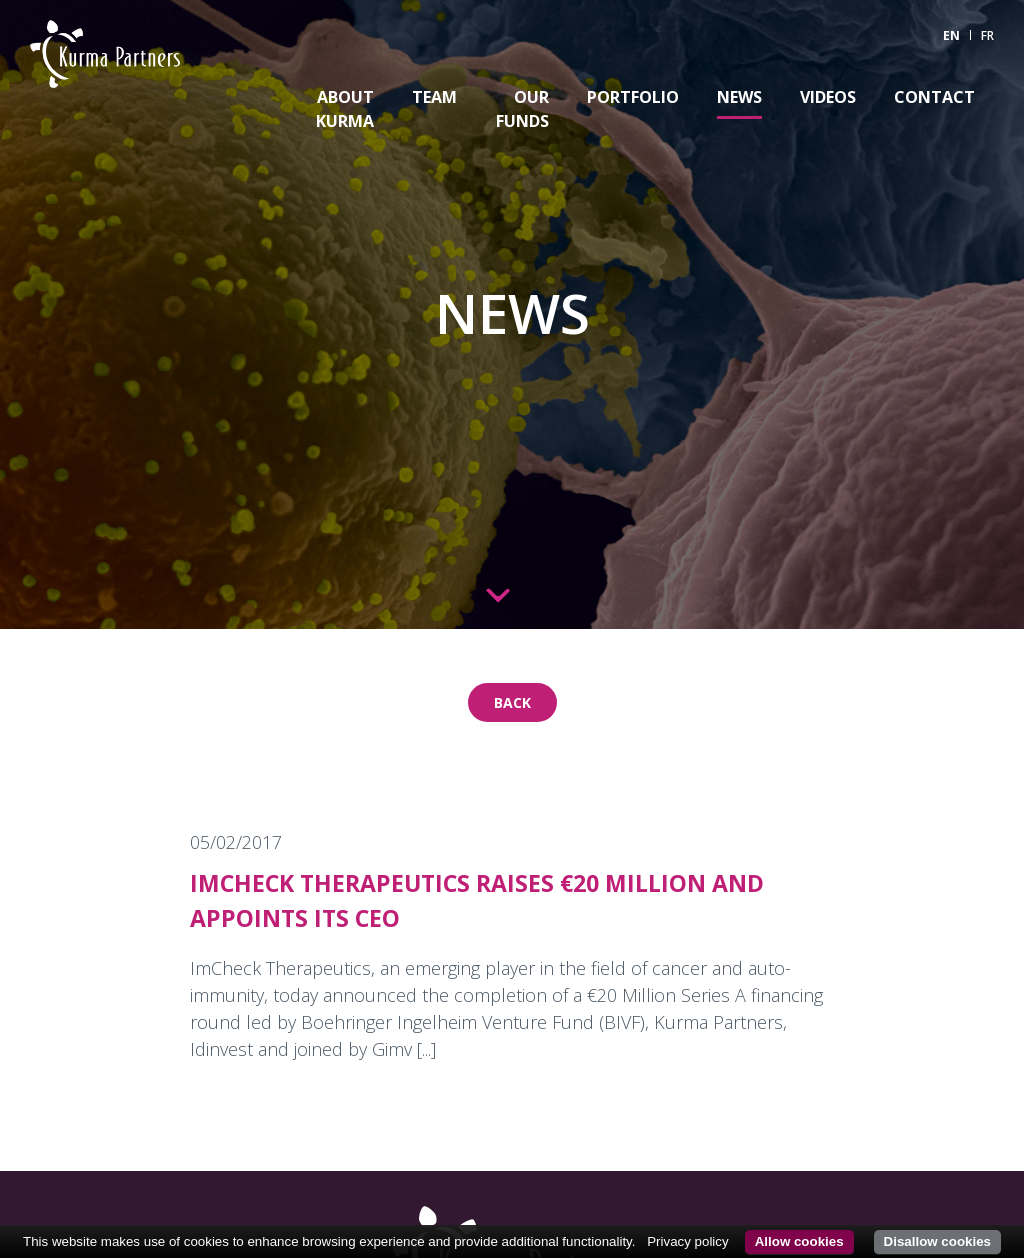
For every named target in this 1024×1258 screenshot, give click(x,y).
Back (512, 702)
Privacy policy (687, 1241)
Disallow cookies (937, 1241)
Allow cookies (799, 1241)
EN (951, 35)
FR (987, 35)
